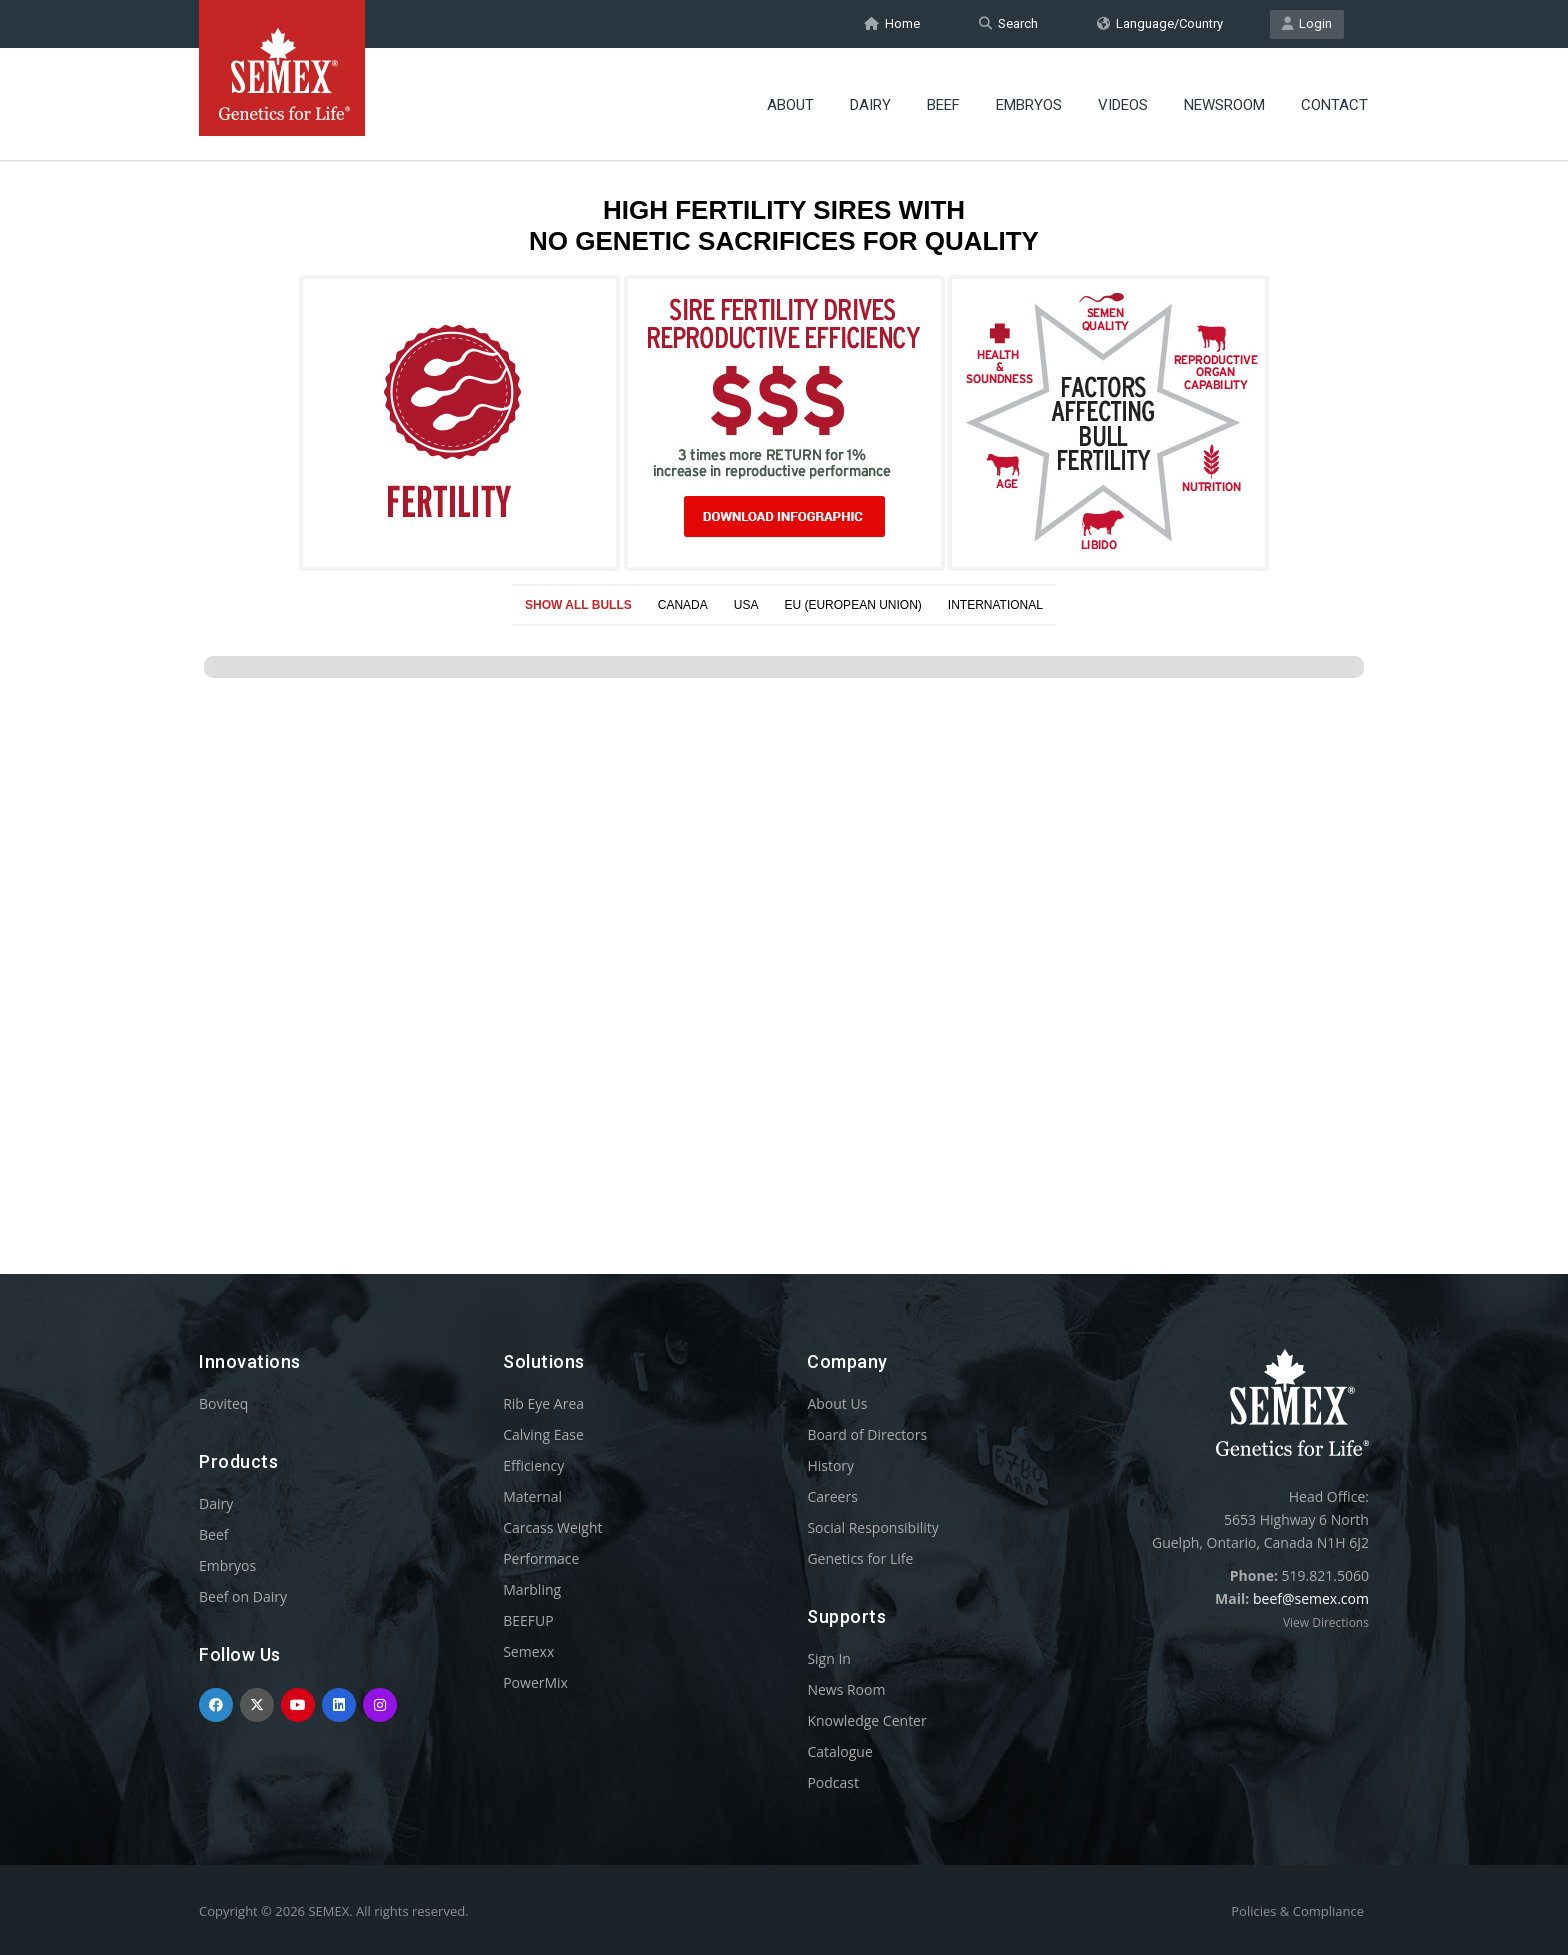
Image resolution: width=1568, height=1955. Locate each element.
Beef (943, 105)
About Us (837, 1403)
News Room (846, 1689)
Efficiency (533, 1465)
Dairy (870, 105)
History (830, 1465)
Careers (832, 1496)
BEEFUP (528, 1620)
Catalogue (839, 1751)
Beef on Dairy (243, 1596)
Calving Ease (543, 1434)
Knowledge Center (866, 1720)
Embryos (1029, 105)
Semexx (528, 1651)
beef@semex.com (1311, 1598)
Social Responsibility (872, 1527)
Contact (1334, 105)
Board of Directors (867, 1434)
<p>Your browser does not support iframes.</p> (784, 678)
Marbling (532, 1589)
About (790, 105)
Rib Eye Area (543, 1403)
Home (892, 23)
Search (1008, 23)
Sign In (829, 1658)
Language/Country (1160, 23)
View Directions (1326, 1622)
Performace (541, 1558)
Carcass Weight (552, 1527)
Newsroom (1224, 105)
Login (1307, 23)
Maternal (532, 1496)
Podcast (833, 1782)
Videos (1123, 105)
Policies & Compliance (1297, 1911)
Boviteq (223, 1403)
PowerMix (535, 1682)
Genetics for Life (860, 1558)
